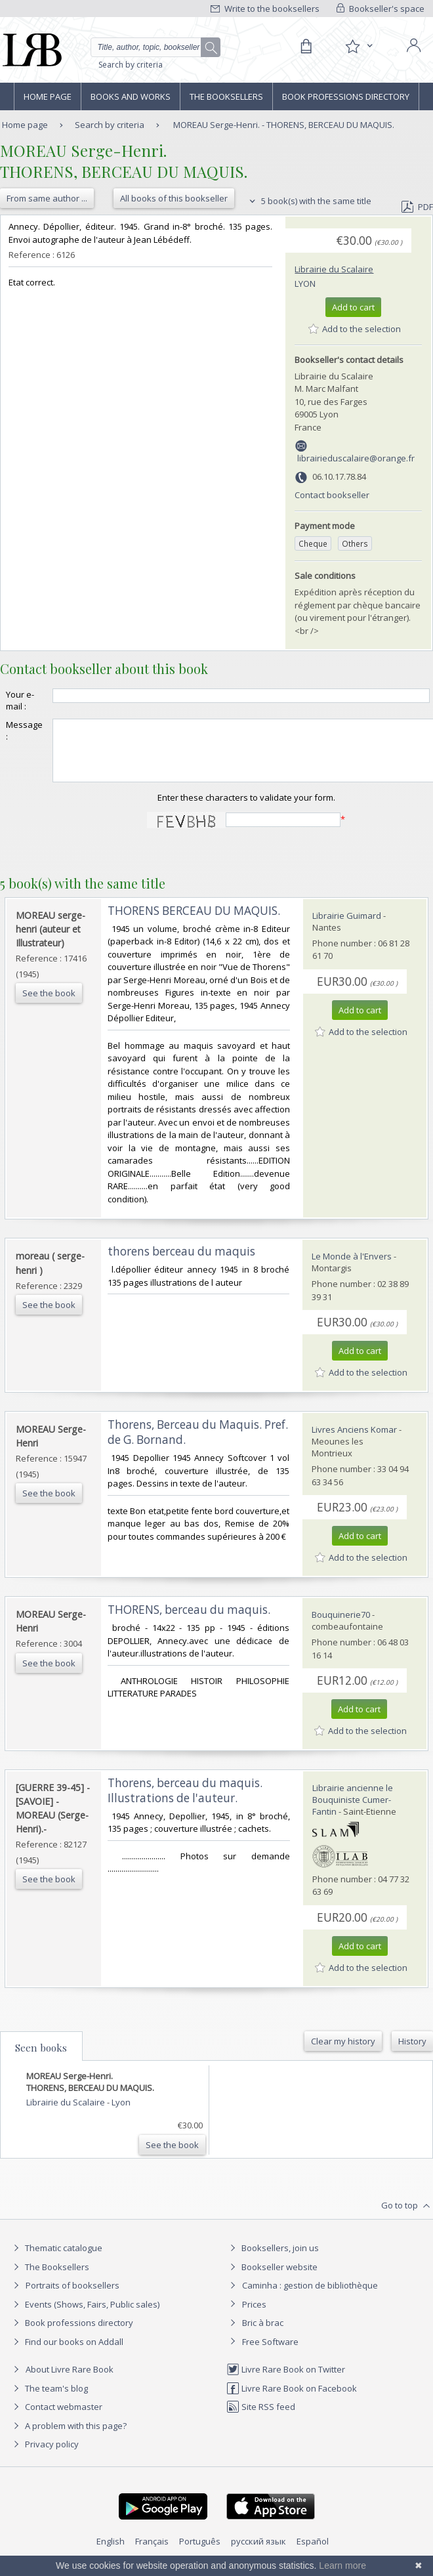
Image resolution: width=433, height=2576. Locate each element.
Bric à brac (262, 2334)
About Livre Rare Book (69, 2381)
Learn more (342, 2565)
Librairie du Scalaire (334, 269)
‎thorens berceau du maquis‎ (181, 1263)
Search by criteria (130, 64)
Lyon (305, 283)
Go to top (407, 2217)
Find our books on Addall (66, 2353)
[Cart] (306, 46)
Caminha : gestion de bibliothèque (310, 2297)
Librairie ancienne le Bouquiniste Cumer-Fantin (352, 1811)
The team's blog (49, 2400)
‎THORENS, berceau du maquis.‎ (189, 1621)
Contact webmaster (56, 2418)
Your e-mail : (20, 700)
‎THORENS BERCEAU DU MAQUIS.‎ (194, 922)
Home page (48, 96)
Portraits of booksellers (72, 2297)
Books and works (131, 96)
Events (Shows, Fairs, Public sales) (84, 2316)
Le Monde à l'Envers (352, 1268)
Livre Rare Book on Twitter (285, 2381)
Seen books (41, 2059)
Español (313, 2553)
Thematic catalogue (56, 2259)
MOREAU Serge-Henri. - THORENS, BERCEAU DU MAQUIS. (283, 125)
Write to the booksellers (265, 8)
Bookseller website (272, 2278)
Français (152, 2553)
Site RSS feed (260, 2418)
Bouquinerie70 (341, 1626)
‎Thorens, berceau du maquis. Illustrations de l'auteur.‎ (185, 1802)
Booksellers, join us (272, 2259)
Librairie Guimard (346, 927)
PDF (417, 207)
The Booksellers (226, 96)
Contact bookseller (332, 495)
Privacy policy (44, 2455)
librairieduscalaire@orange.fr (356, 458)
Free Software (270, 2353)
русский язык (258, 2553)
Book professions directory (345, 96)
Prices (254, 2316)
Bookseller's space (380, 8)
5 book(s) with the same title (308, 201)
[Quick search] (155, 47)
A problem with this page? (68, 2437)
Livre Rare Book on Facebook (291, 2400)
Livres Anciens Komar (354, 1441)
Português (199, 2553)
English (110, 2553)
